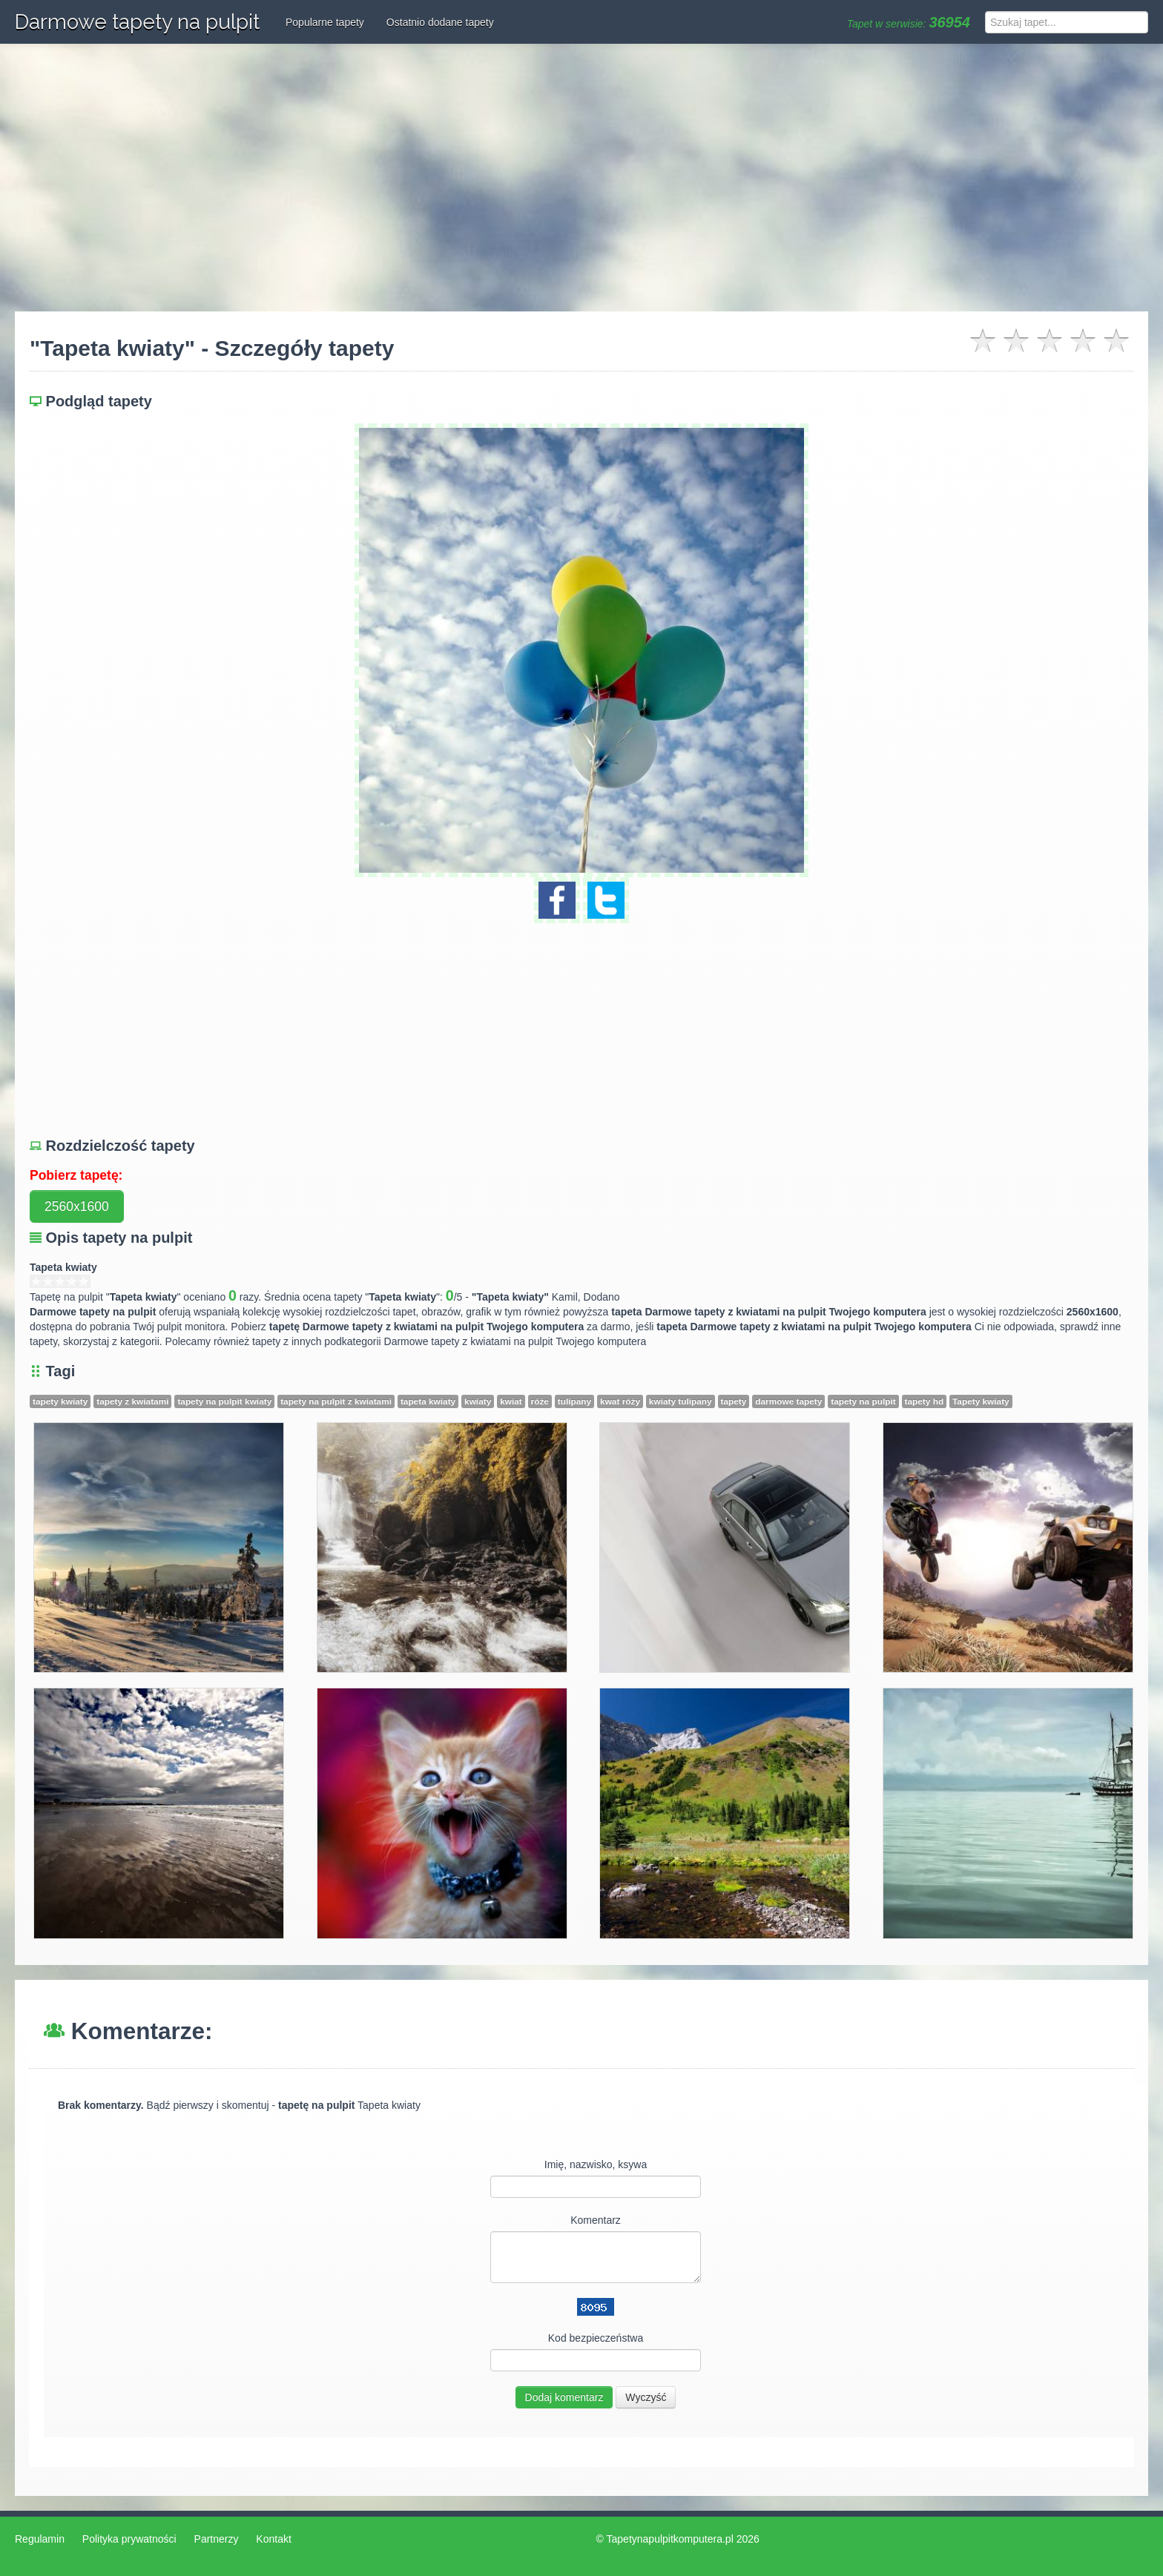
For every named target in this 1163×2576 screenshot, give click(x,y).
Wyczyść (645, 2397)
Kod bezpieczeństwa (595, 2338)
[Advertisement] (581, 178)
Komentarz (595, 2220)
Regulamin (40, 2539)
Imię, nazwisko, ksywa (595, 2164)
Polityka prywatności (129, 2539)
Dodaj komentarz (564, 2397)
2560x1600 (77, 1206)
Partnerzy (216, 2539)
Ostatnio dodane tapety (440, 22)
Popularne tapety (325, 22)
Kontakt (273, 2539)
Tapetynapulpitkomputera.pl (670, 2539)
